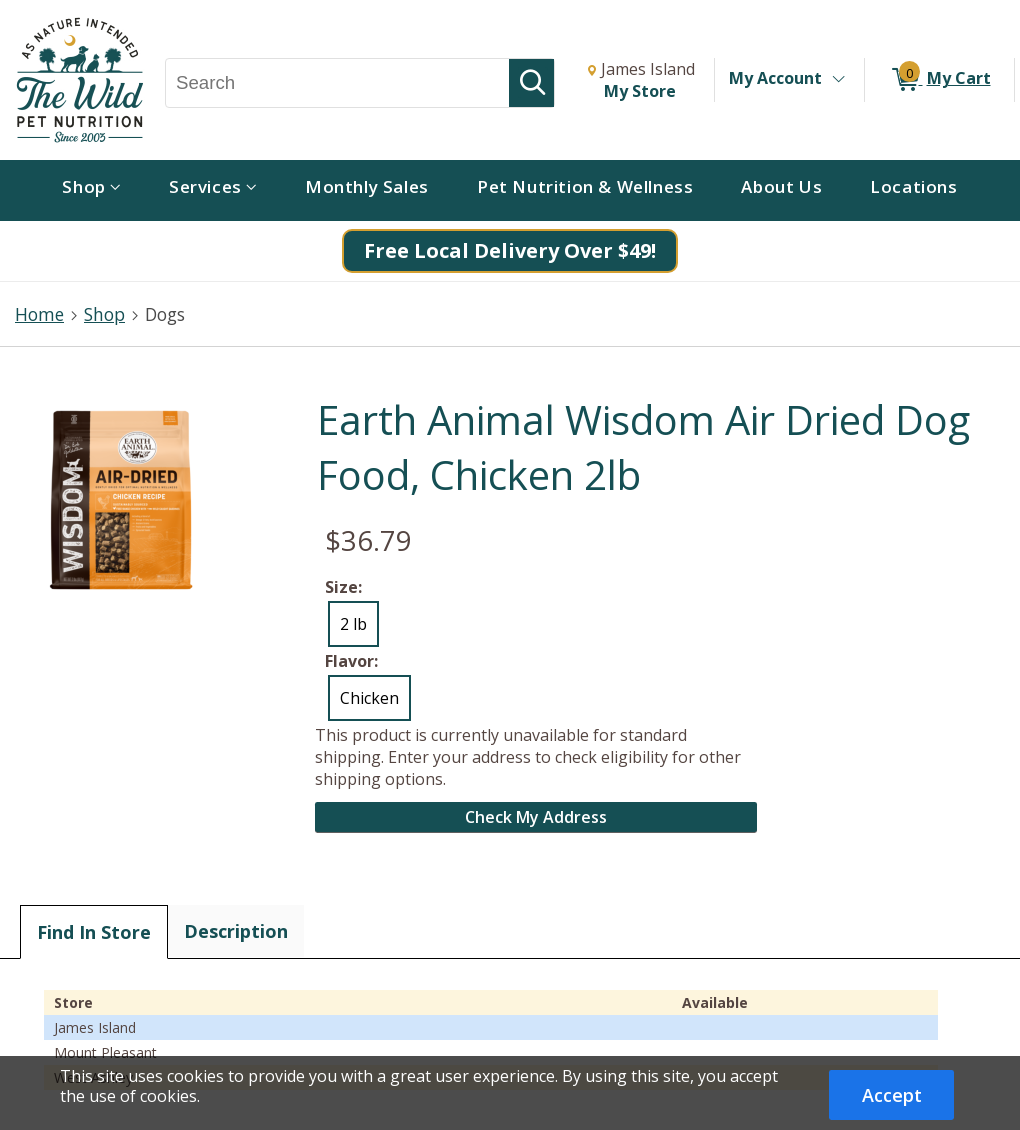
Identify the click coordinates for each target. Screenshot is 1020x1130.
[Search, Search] (337, 83)
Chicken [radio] (369, 698)
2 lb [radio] (353, 624)
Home (39, 314)
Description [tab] (236, 931)
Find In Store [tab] (94, 932)
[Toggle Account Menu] (838, 80)
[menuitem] (91, 190)
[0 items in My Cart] (939, 80)
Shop (104, 314)
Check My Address (536, 817)
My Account (775, 78)
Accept (892, 1095)
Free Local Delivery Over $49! (510, 250)
